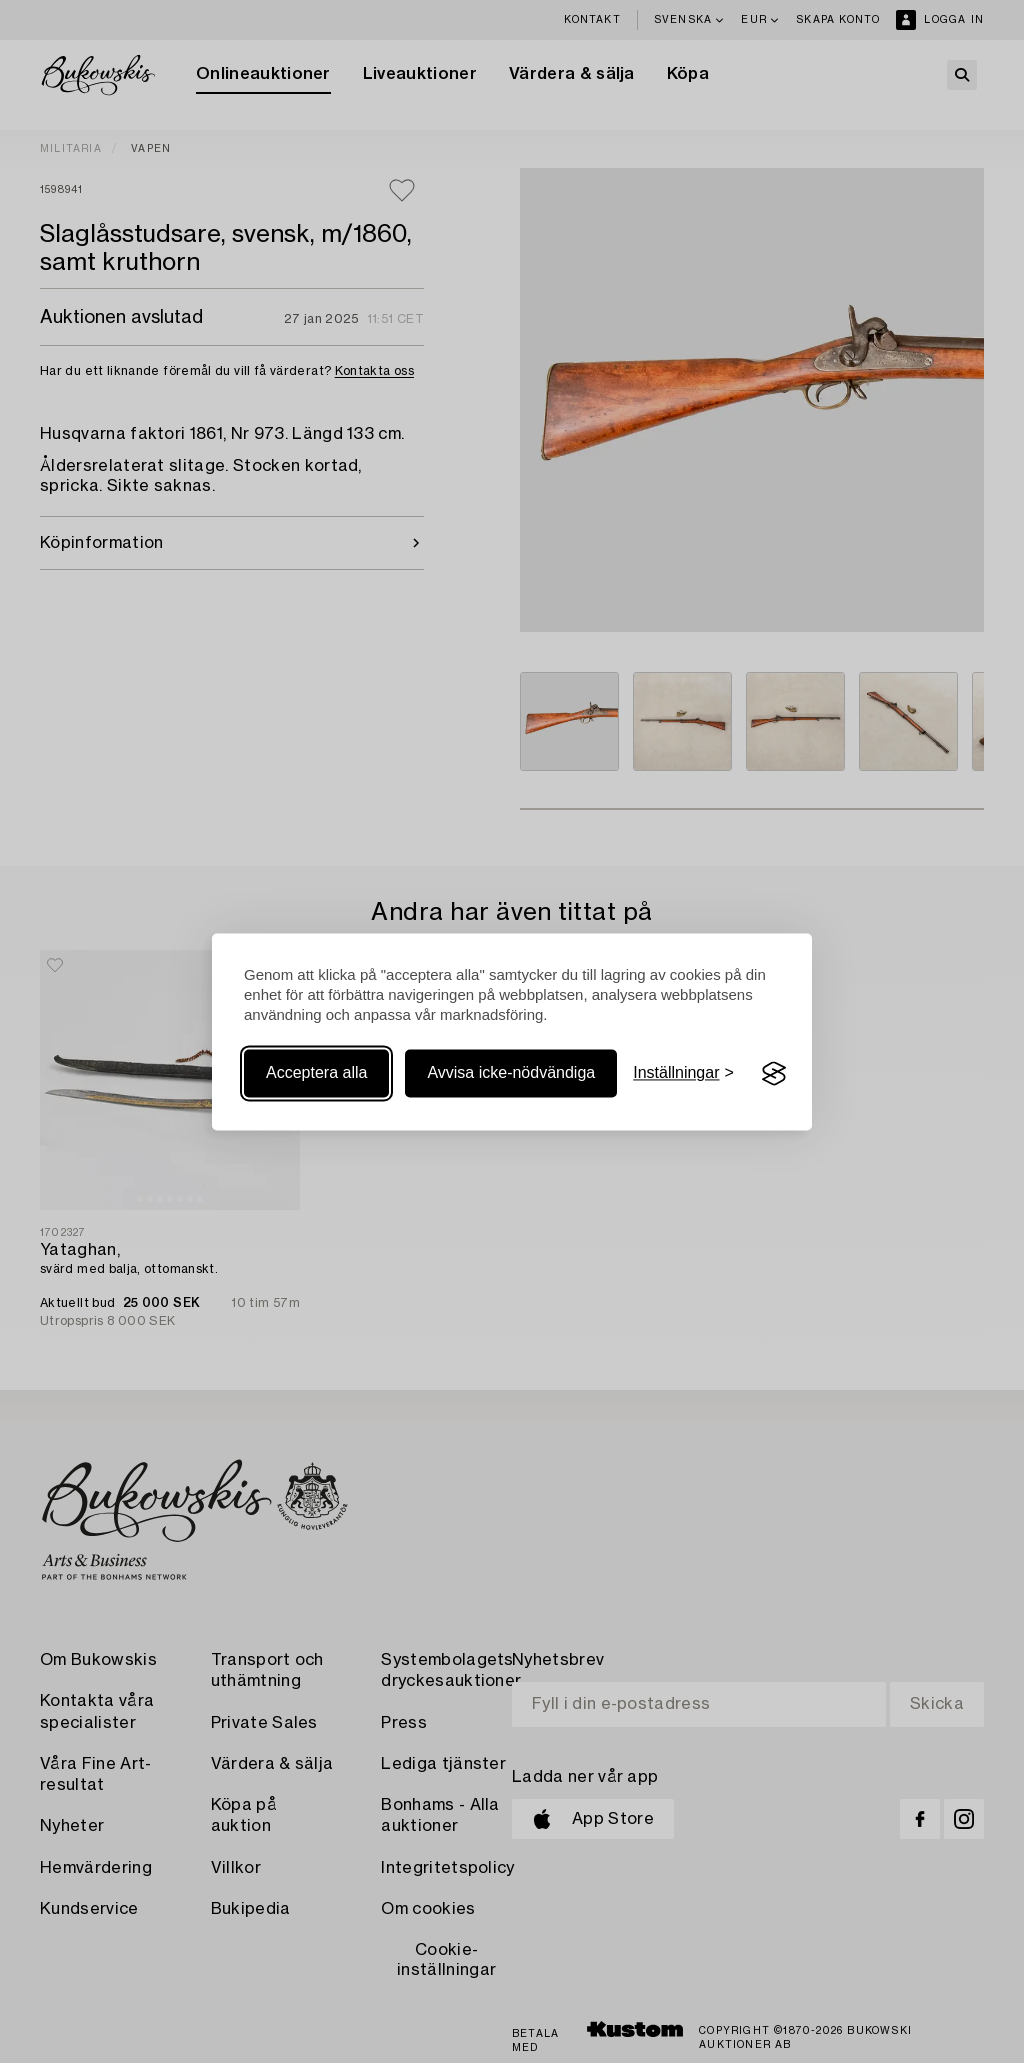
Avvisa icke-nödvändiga (511, 1073)
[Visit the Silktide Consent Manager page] (774, 1074)
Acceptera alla (316, 1073)
